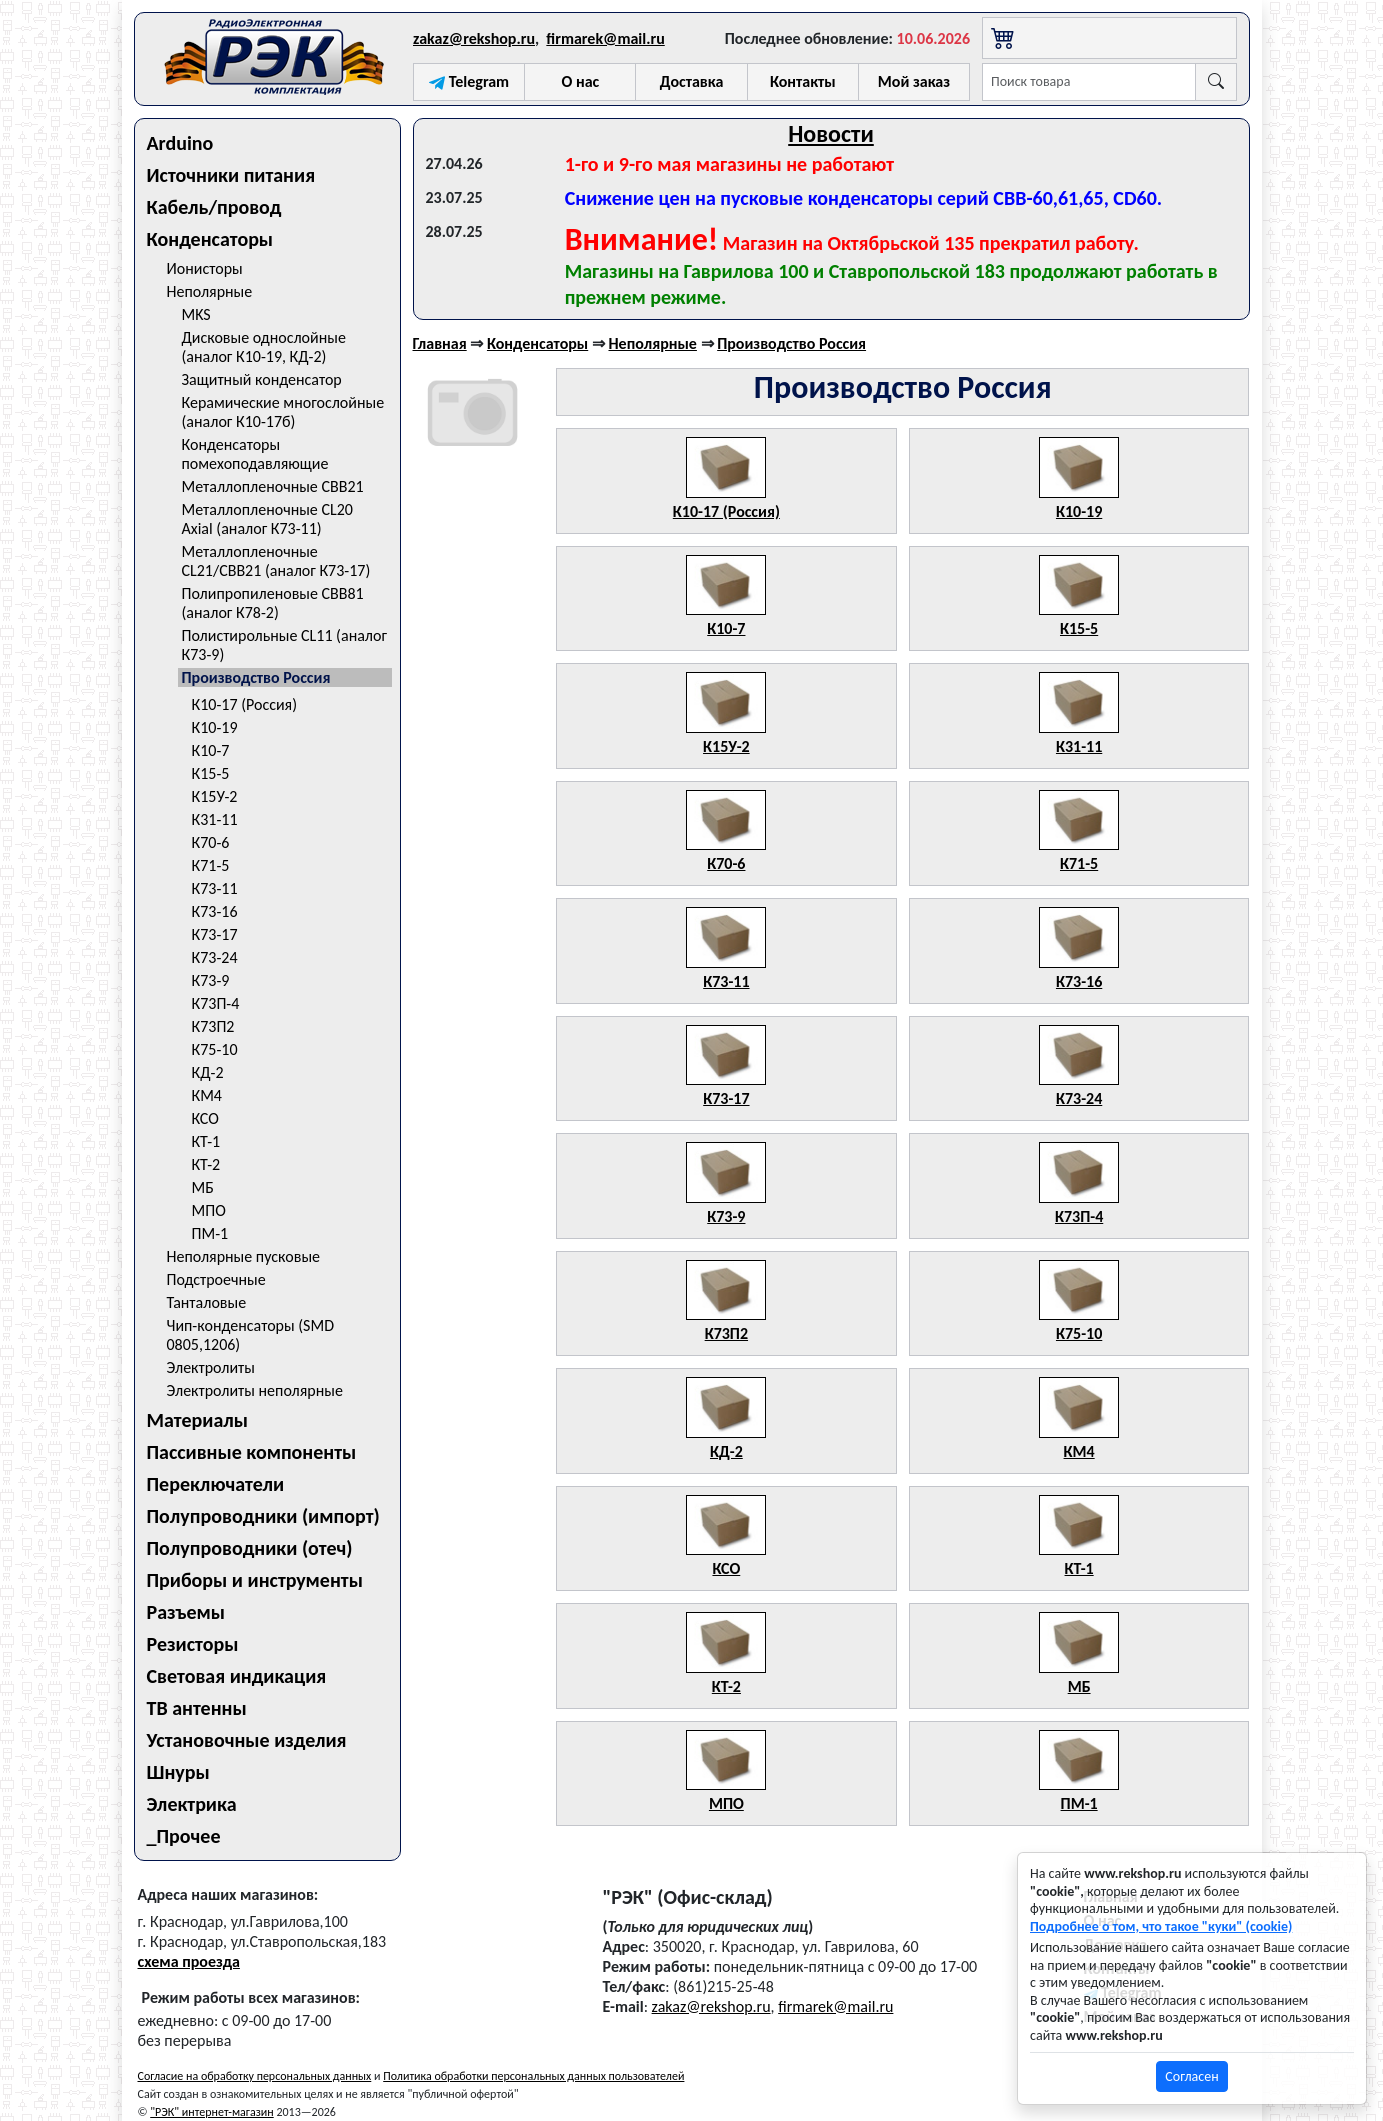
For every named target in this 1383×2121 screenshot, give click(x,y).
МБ (203, 1187)
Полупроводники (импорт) (263, 1516)
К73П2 (213, 1026)
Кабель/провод (214, 207)
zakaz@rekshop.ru (474, 38)
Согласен (1191, 2076)
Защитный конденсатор (262, 379)
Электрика (192, 1804)
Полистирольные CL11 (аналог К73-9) (284, 645)
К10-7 (211, 750)
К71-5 (211, 865)
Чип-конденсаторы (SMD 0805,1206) (251, 1335)
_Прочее (184, 1836)
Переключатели (216, 1484)
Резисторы (193, 1644)
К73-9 (211, 980)
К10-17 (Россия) (245, 704)
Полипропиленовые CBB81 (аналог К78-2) (273, 603)
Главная (440, 343)
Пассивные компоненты (252, 1452)
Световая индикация (237, 1676)
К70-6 (211, 842)
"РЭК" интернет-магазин (211, 2112)
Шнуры (178, 1772)
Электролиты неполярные (255, 1390)
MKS (196, 314)
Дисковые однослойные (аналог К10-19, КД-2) (264, 347)
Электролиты (211, 1367)
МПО (209, 1210)
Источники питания (231, 175)
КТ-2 (206, 1164)
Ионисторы (205, 268)
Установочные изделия (247, 1740)
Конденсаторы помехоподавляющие (255, 454)
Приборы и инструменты (255, 1580)
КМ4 (207, 1095)
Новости (831, 133)
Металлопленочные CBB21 (273, 486)
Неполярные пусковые (244, 1256)
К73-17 (215, 934)
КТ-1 (206, 1141)
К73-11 (215, 888)
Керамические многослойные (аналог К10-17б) (283, 412)
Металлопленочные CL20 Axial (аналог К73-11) (267, 519)
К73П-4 (216, 1003)
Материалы (198, 1420)
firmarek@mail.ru (605, 38)
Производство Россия (256, 677)
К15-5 (211, 773)
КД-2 (208, 1072)
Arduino (180, 143)
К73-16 (215, 911)
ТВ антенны (197, 1708)
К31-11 (215, 819)
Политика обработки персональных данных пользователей (533, 2076)
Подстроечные (216, 1279)
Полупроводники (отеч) (250, 1548)
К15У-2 (215, 796)
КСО (205, 1118)
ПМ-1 (210, 1233)
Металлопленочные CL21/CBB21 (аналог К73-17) (276, 561)
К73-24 (215, 957)
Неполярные (210, 291)
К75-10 (215, 1049)
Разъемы (186, 1612)
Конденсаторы (210, 239)
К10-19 (215, 727)
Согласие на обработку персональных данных (255, 2076)
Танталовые (207, 1302)
